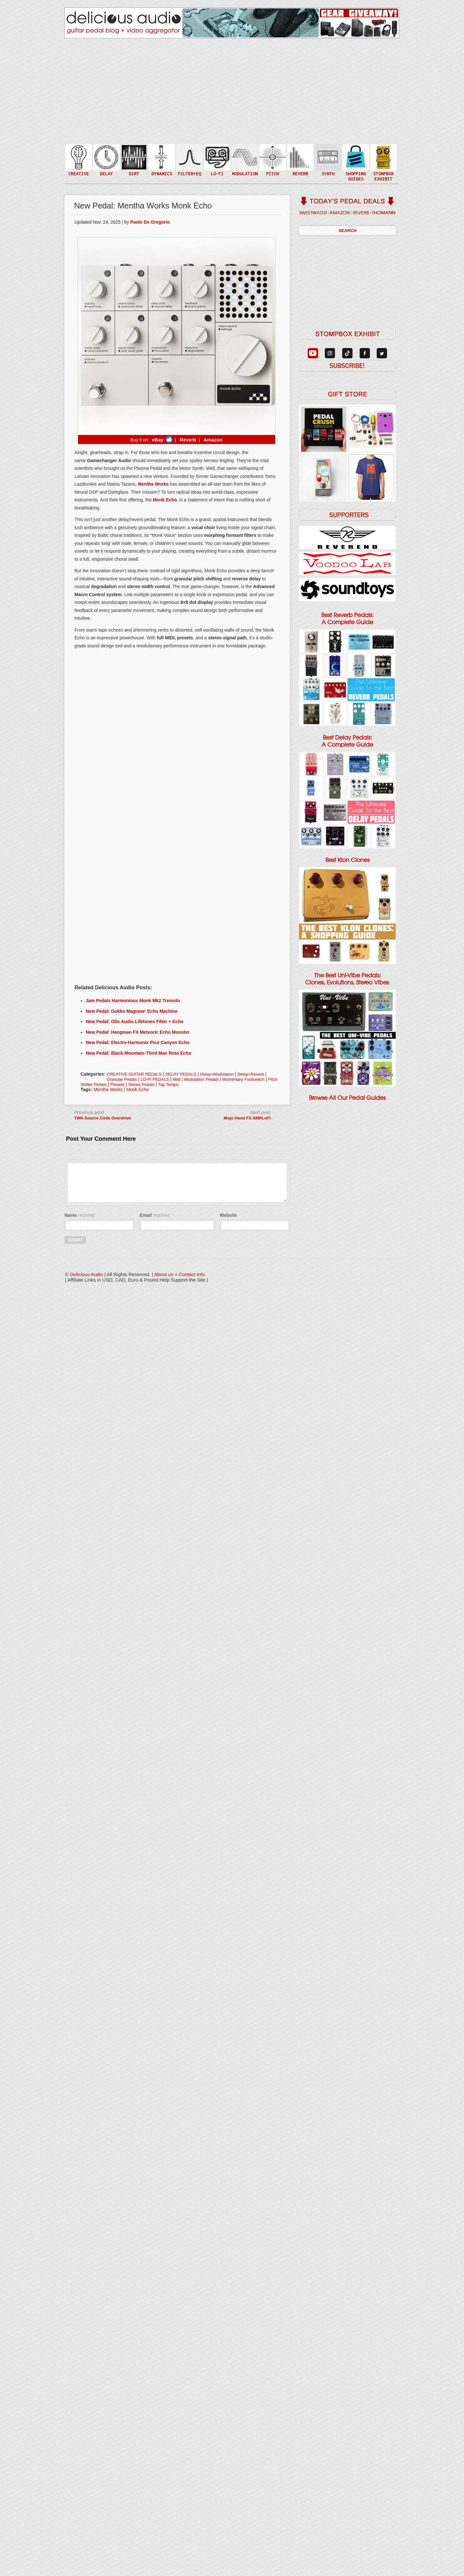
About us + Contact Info (179, 1274)
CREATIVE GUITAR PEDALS (134, 1074)
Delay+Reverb (250, 1074)
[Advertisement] (176, 830)
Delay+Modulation (217, 1074)
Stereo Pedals (141, 1084)
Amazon (213, 439)
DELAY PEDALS (180, 1074)
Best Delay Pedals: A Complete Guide (347, 741)
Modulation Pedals (201, 1079)
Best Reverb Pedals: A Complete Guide (347, 619)
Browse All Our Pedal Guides (347, 1097)
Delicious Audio (86, 1274)
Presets (117, 1084)
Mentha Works (107, 1089)
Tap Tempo (168, 1084)
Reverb (187, 439)
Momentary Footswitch (243, 1079)
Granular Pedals (122, 1079)
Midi (176, 1079)
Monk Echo (137, 1089)
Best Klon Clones (347, 860)
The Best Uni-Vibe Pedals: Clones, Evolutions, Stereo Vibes (347, 979)
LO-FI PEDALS (154, 1079)
